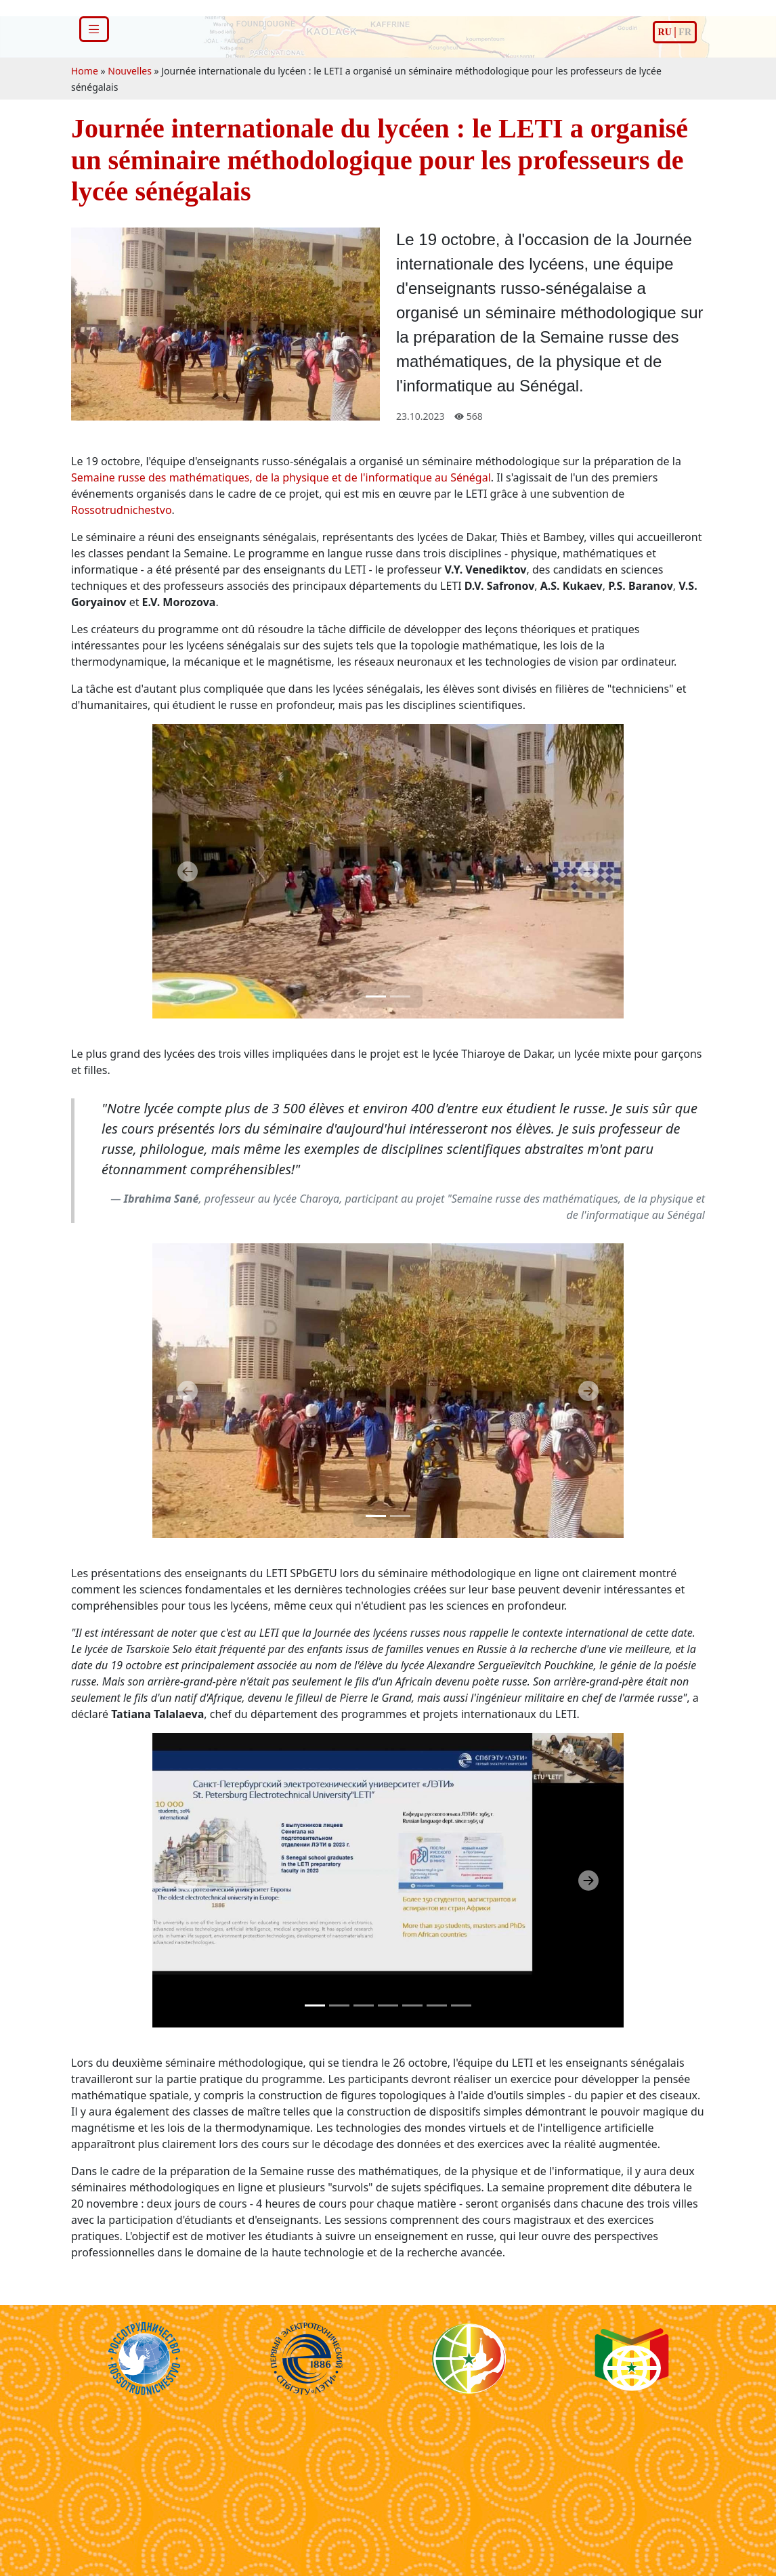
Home (84, 70)
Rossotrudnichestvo (121, 509)
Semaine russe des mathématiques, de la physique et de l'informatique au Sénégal (281, 477)
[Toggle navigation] (94, 29)
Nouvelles (130, 70)
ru (665, 32)
